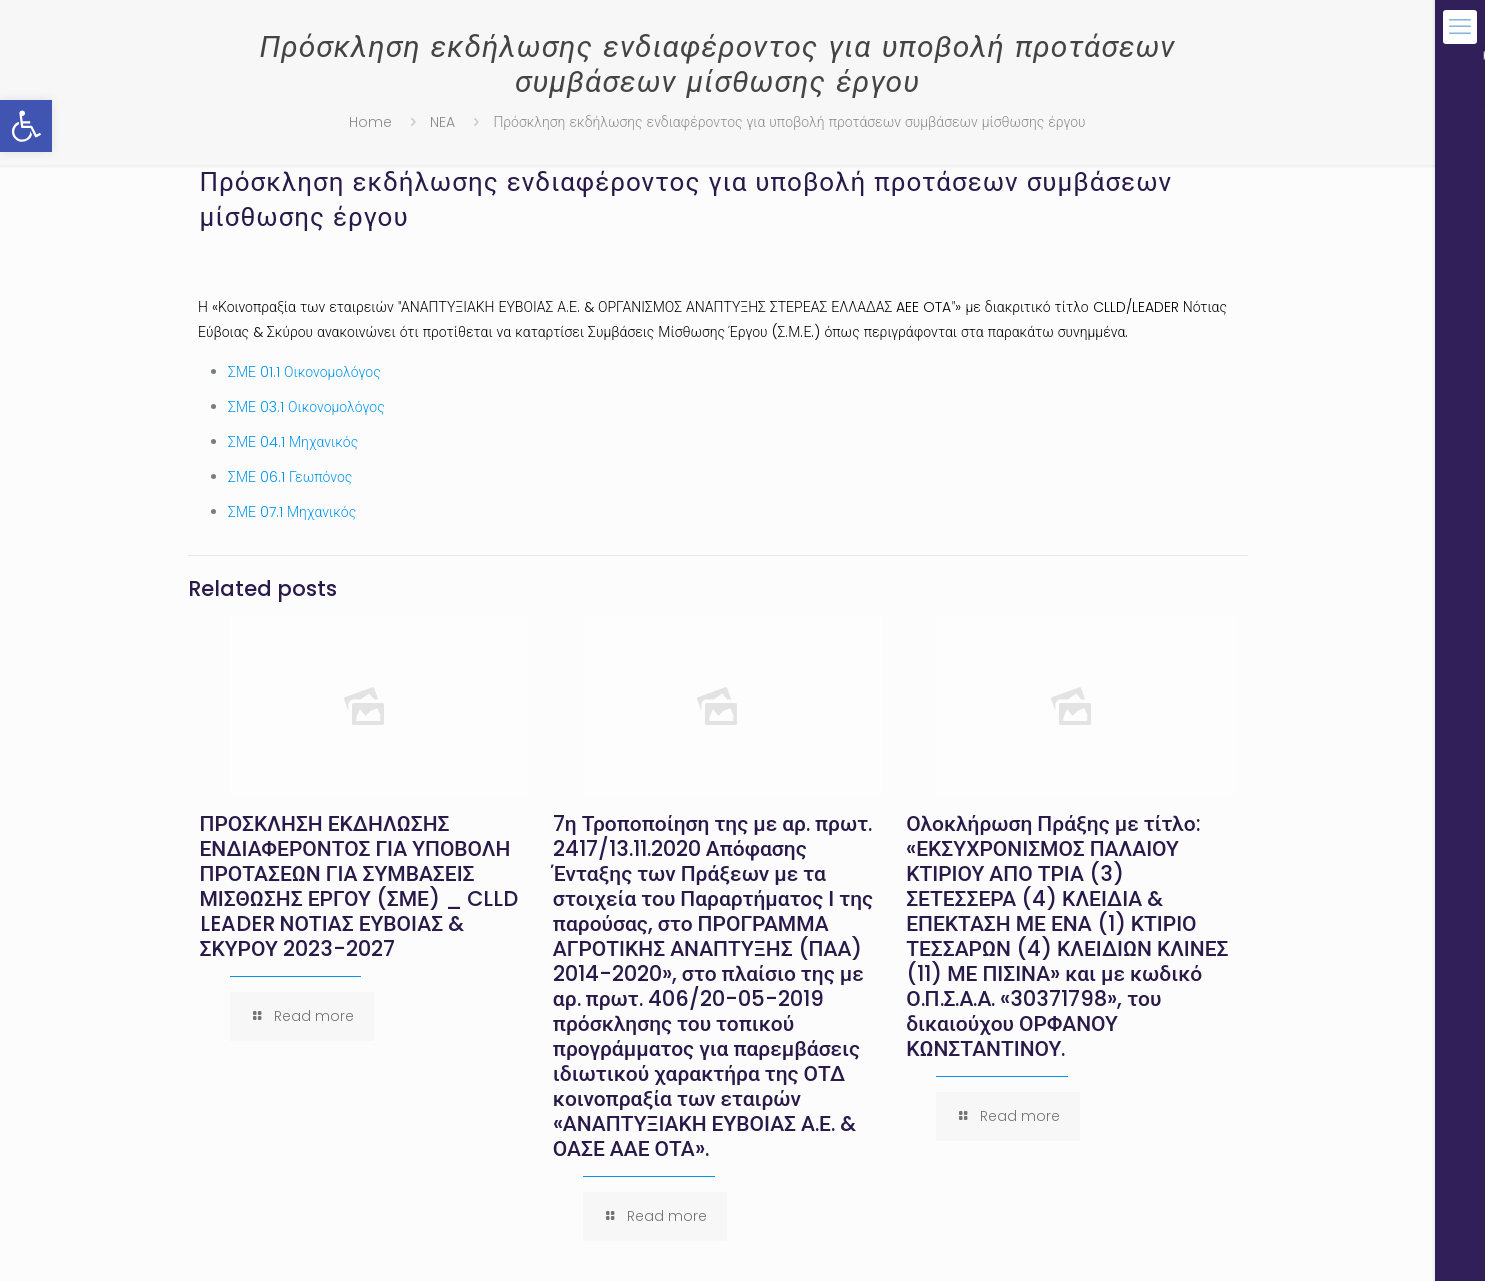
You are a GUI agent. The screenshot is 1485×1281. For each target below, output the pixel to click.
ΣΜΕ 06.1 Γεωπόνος (290, 477)
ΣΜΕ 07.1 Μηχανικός (292, 512)
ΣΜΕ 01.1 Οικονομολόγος (304, 372)
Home (370, 122)
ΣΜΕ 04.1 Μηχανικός (293, 442)
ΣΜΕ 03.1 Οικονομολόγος (306, 407)
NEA (442, 122)
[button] (26, 126)
